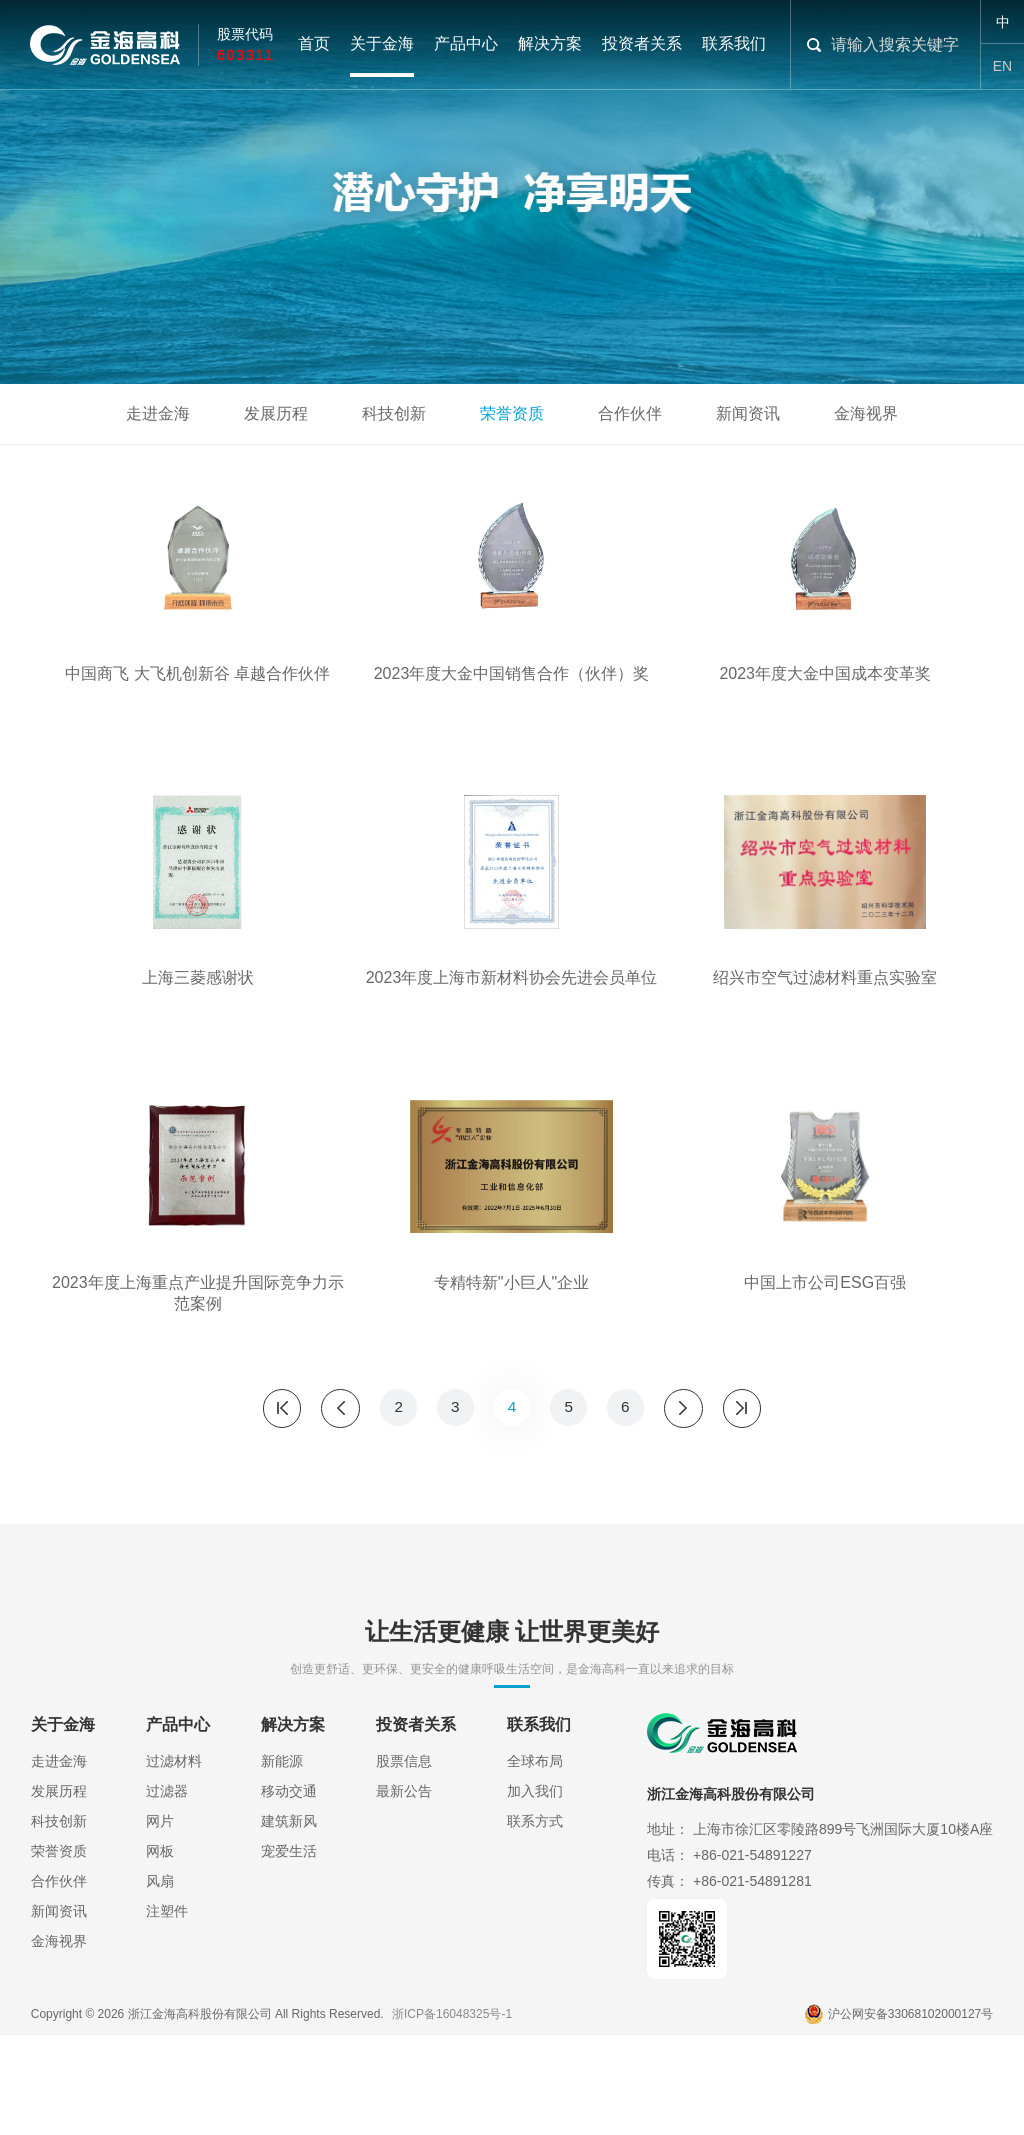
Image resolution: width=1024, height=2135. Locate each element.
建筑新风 (289, 1932)
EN (1002, 66)
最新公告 (404, 1902)
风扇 (160, 1992)
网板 (160, 1962)
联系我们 (734, 44)
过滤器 (167, 1902)
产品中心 (466, 44)
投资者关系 (642, 44)
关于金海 (382, 44)
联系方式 (535, 1932)
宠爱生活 (289, 1962)
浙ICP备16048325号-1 (452, 2115)
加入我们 (535, 1902)
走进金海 (158, 413)
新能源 (282, 1872)
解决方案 (550, 44)
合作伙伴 (630, 413)
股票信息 (404, 1872)
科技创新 (394, 413)
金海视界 (866, 413)
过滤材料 (174, 1872)
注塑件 (167, 2022)
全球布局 (535, 1872)
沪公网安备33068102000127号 (899, 2115)
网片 (160, 1932)
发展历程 (276, 413)
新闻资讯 (748, 413)
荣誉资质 (512, 413)
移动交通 (289, 1902)
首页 (314, 44)
